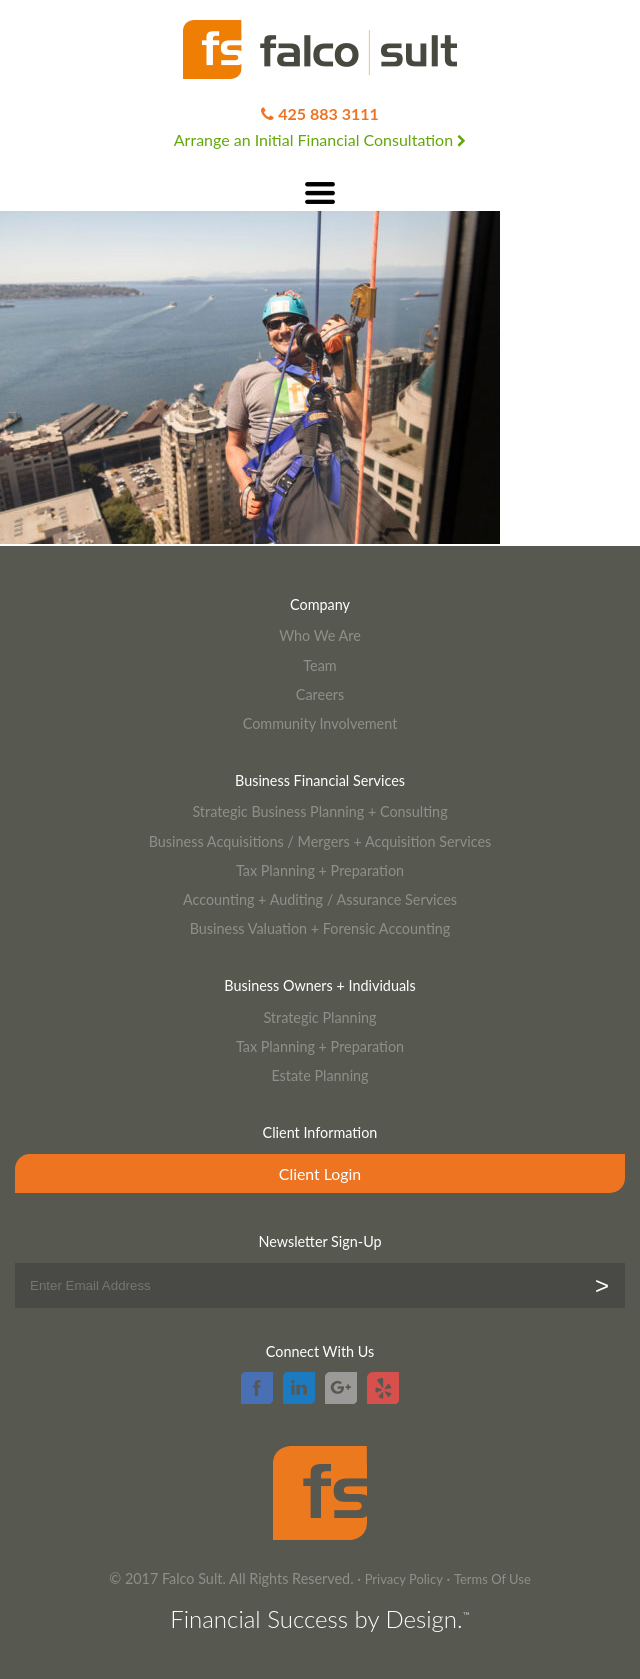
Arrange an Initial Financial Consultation (320, 139)
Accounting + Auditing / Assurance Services (320, 899)
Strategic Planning (319, 1017)
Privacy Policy (404, 1579)
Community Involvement (320, 723)
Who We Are (320, 635)
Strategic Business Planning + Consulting (319, 811)
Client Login (320, 1173)
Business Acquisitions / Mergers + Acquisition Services (320, 841)
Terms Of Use (492, 1579)
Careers (320, 694)
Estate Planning (319, 1075)
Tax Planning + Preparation (320, 870)
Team (319, 665)
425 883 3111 (328, 113)
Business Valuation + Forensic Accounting (320, 928)
